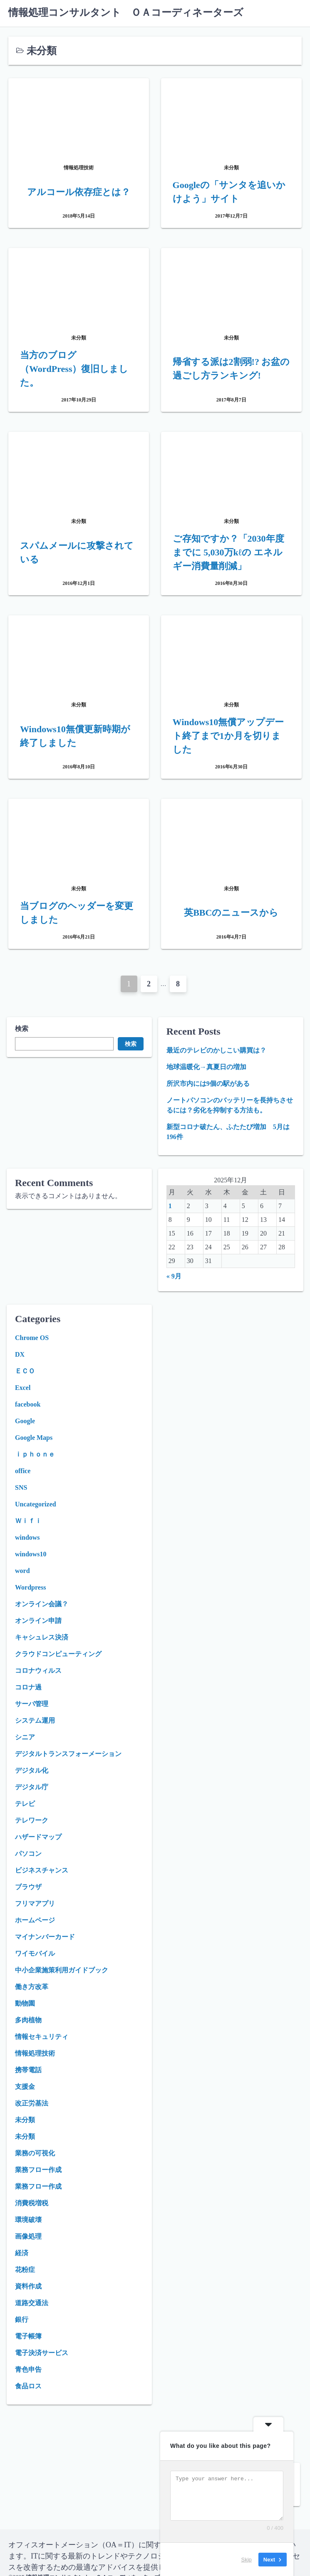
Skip (246, 2559)
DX (20, 1354)
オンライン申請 (38, 1620)
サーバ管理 (31, 1703)
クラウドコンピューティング (58, 1653)
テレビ (25, 1803)
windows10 (31, 1554)
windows (27, 1537)
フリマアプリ (35, 1903)
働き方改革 (31, 1986)
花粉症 (25, 2269)
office (22, 1470)
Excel (22, 1387)
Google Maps (33, 1437)
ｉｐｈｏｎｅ (35, 1454)
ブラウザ (28, 1886)
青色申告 (28, 2369)
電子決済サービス (41, 2352)
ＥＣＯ (25, 1371)
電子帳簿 (28, 2336)
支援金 (25, 2086)
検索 (21, 1028)
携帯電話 (28, 2069)
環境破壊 (28, 2219)
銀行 (21, 2319)
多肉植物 (28, 2020)
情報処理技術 (35, 2053)
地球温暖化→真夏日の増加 (206, 1066)
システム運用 (35, 1720)
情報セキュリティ (41, 2036)
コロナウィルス (38, 1670)
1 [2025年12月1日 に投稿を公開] (170, 1205)
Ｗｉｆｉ (28, 1520)
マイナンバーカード (45, 1936)
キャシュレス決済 (41, 1637)
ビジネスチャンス (41, 1870)
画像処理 (28, 2236)
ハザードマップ (38, 1836)
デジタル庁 (31, 1787)
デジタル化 (31, 1770)
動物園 (25, 2003)
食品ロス (28, 2386)
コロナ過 (28, 1687)
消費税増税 (31, 2203)
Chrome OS (32, 1337)
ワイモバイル (35, 1953)
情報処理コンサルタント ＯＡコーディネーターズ (125, 12)
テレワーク (31, 1820)
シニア (25, 1737)
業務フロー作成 (38, 2169)
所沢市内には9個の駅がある (208, 1083)
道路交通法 (31, 2302)
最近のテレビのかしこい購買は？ (216, 1050)
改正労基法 (31, 2103)
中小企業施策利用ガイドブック (61, 1970)
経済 (21, 2252)
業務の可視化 (35, 2153)
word (22, 1570)
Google (25, 1420)
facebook (27, 1404)
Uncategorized (35, 1504)
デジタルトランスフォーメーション (68, 1753)
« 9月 (173, 1276)
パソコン (28, 1853)
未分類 (25, 2119)
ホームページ (35, 1920)
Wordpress (30, 1587)
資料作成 (28, 2286)
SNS (21, 1487)
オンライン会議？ (41, 1604)
